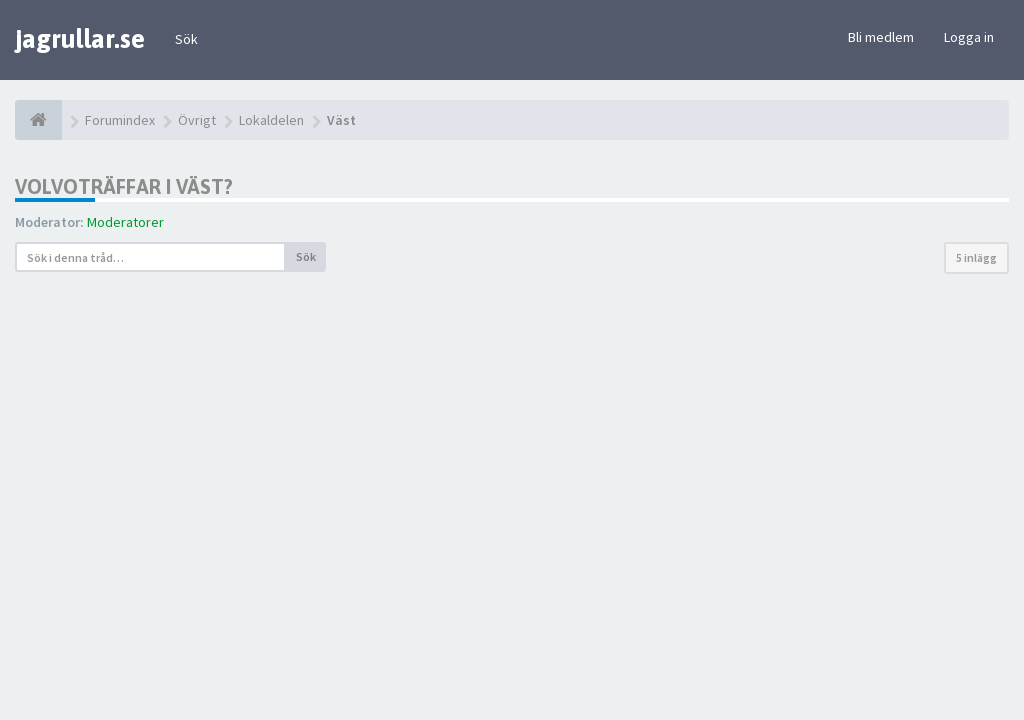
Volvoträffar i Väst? (124, 186)
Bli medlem (881, 37)
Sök (186, 39)
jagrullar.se (80, 39)
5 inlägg (976, 257)
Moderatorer (125, 222)
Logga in (969, 37)
